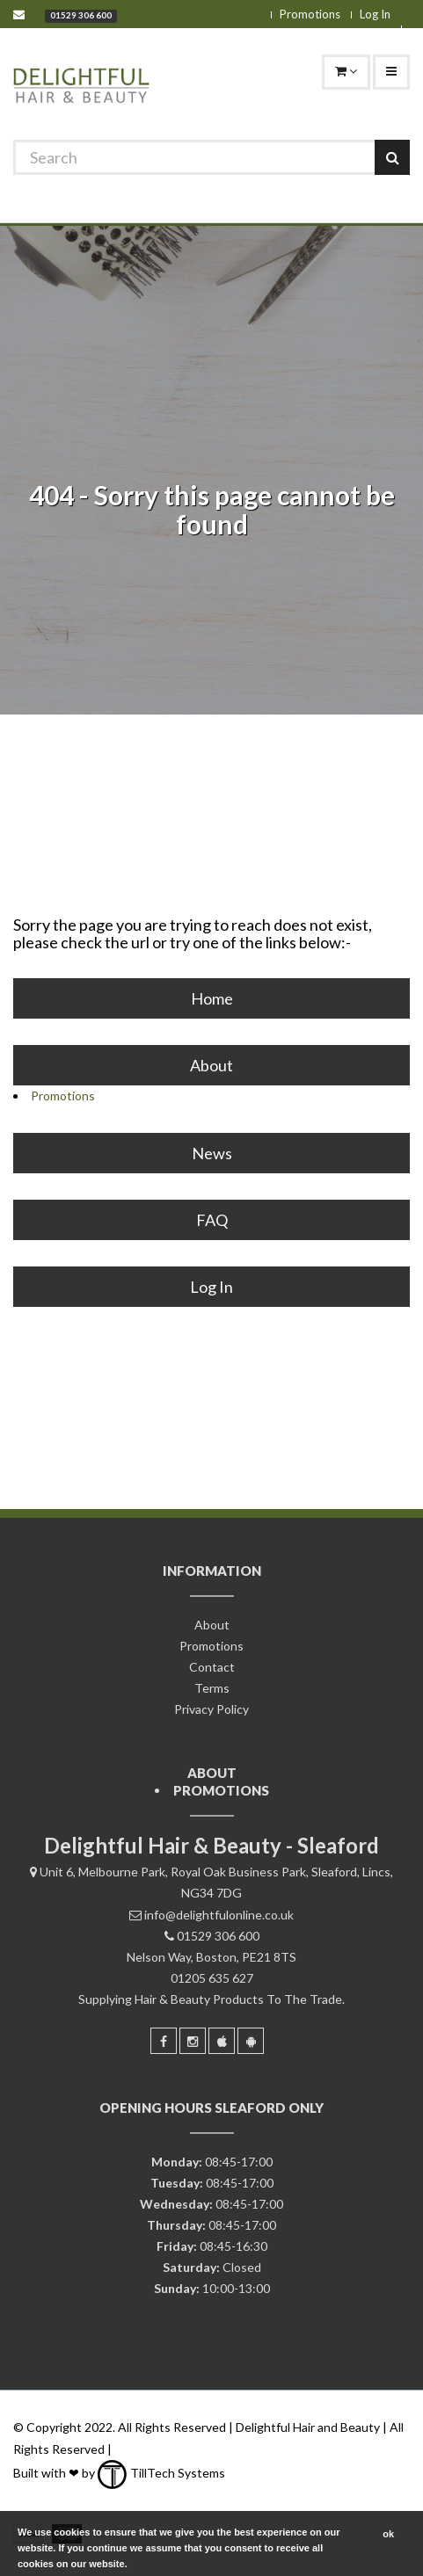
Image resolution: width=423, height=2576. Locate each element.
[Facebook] (163, 2041)
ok (388, 2534)
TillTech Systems (161, 2472)
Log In (375, 14)
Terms (212, 1687)
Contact (212, 1666)
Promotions (310, 14)
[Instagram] (192, 2041)
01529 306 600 (81, 15)
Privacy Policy (211, 1709)
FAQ (212, 1220)
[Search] (211, 157)
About (211, 1065)
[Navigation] (391, 72)
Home (212, 998)
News (212, 1153)
